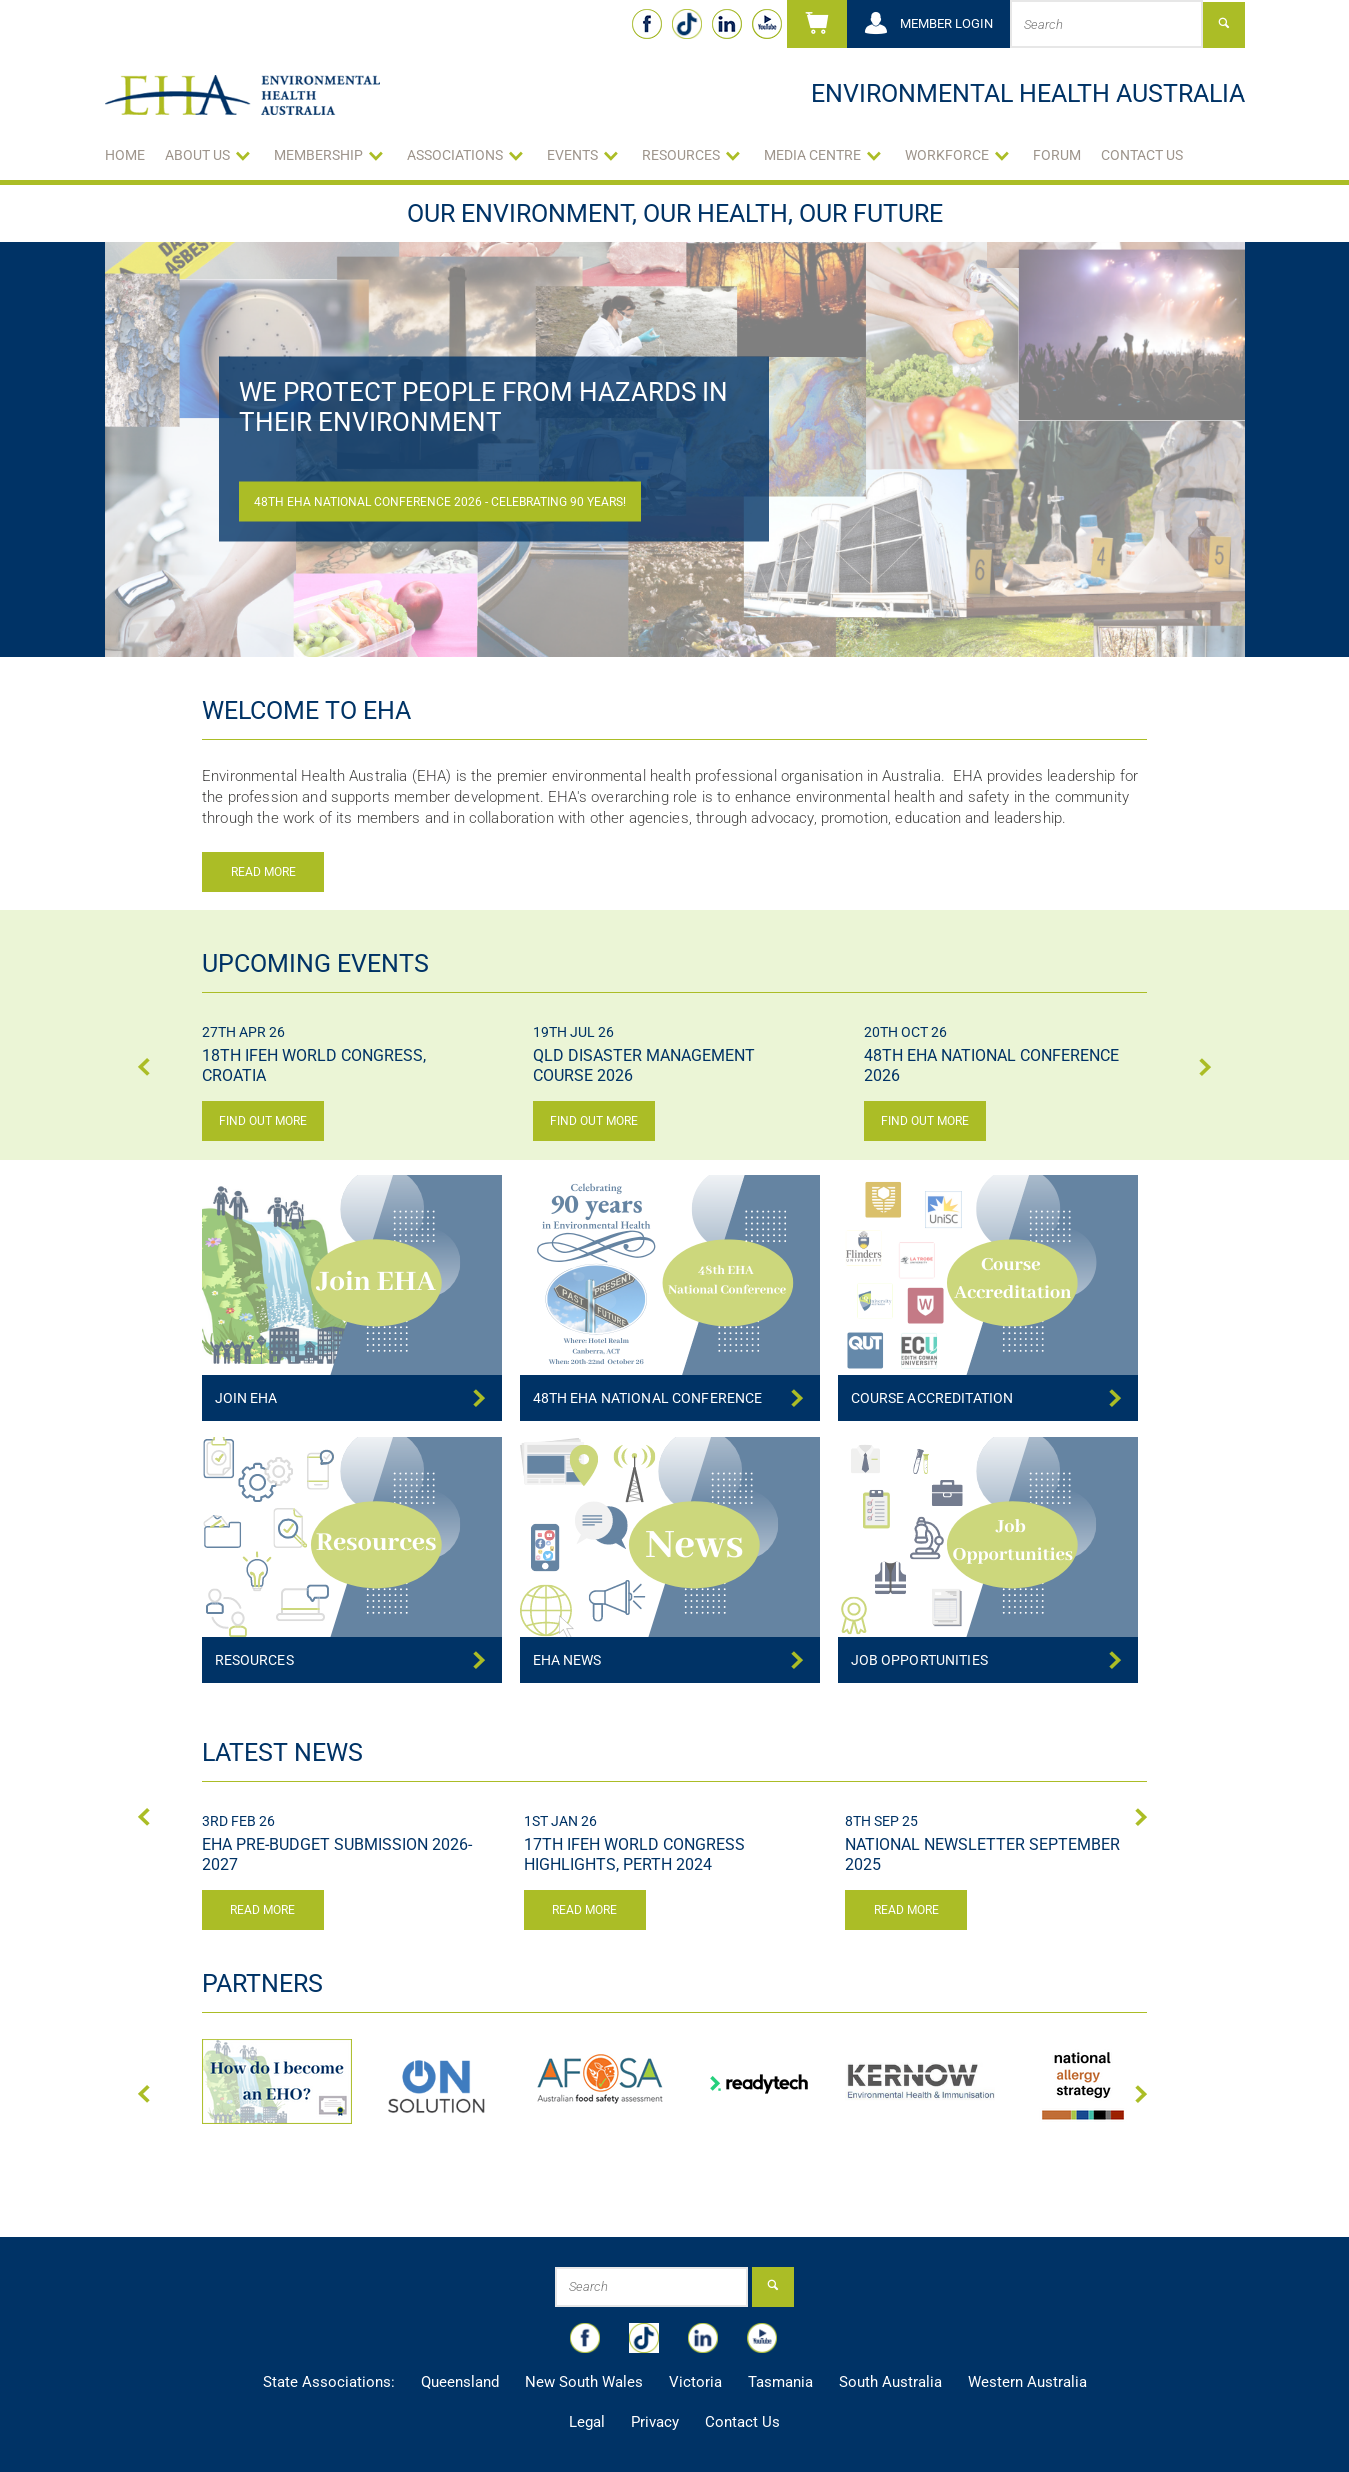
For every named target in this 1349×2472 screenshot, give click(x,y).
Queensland (460, 2382)
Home (125, 155)
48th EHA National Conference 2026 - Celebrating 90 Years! (440, 502)
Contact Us (1142, 155)
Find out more (263, 1121)
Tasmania (780, 2382)
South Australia (890, 2382)
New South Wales (584, 2382)
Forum (1057, 155)
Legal (587, 2422)
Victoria (695, 2382)
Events (572, 155)
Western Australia (1027, 2382)
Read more (263, 872)
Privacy (655, 2422)
